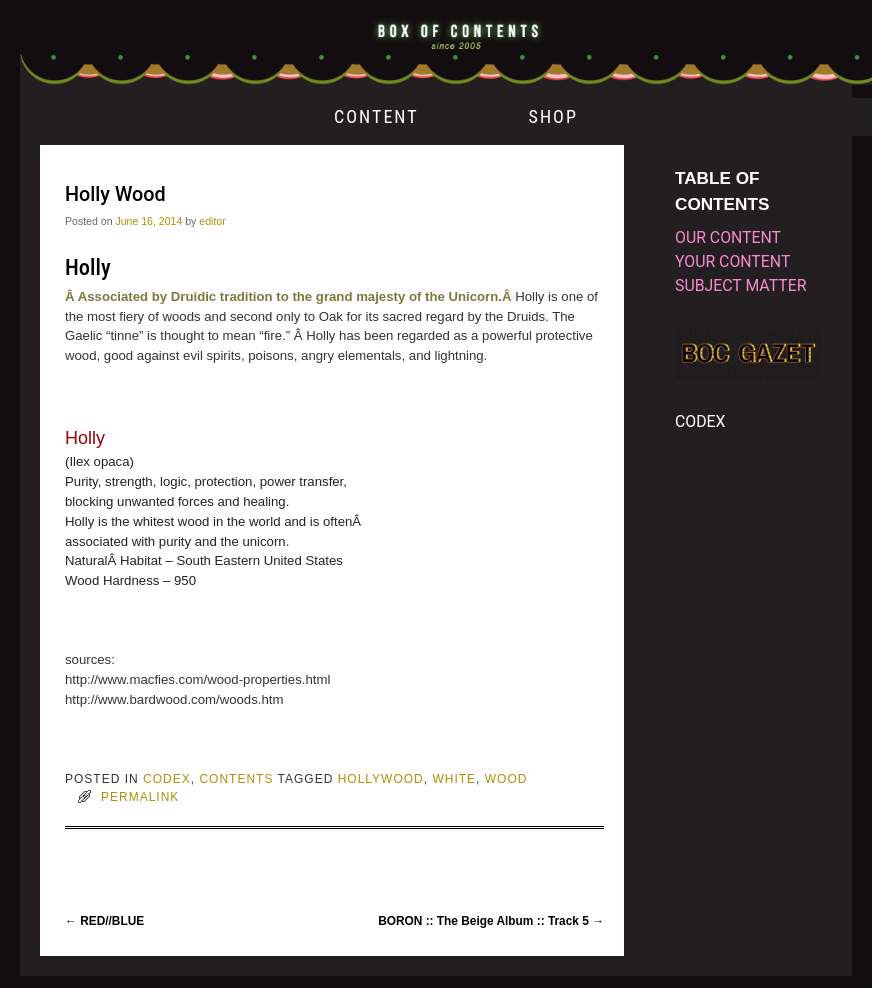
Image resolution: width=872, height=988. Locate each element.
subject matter (740, 285)
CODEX (167, 779)
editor (212, 221)
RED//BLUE (104, 921)
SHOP (553, 116)
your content (732, 261)
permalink (140, 797)
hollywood (381, 779)
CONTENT (376, 116)
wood (506, 779)
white (454, 779)
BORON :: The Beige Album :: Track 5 (491, 921)
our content (728, 237)
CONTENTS (236, 779)
